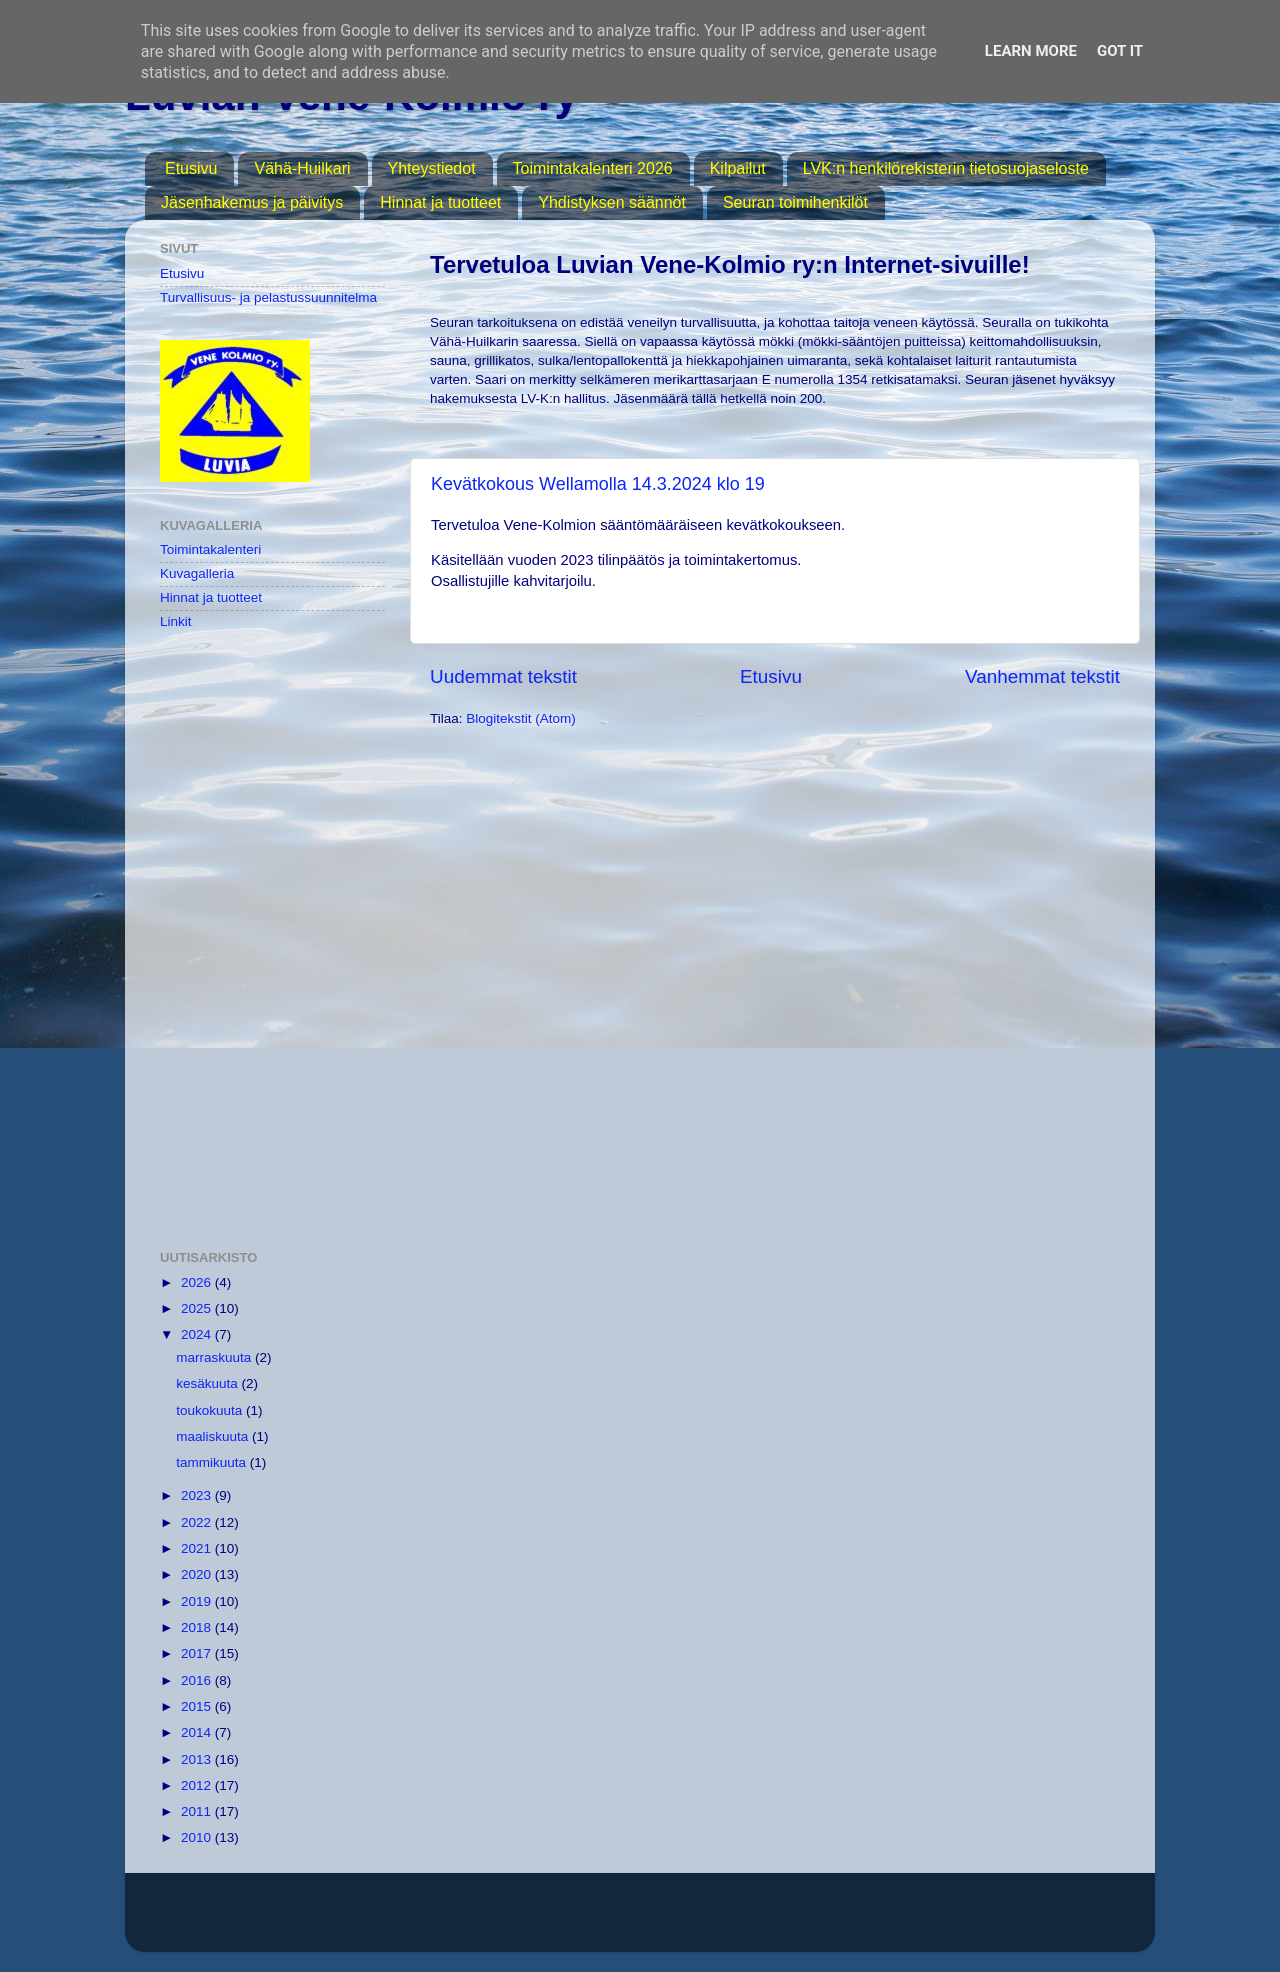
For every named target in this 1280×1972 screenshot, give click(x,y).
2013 (198, 1759)
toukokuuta (211, 1410)
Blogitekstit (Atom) (521, 718)
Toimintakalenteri (210, 549)
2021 (198, 1548)
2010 (198, 1837)
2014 (198, 1732)
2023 (198, 1495)
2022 (198, 1522)
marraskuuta (215, 1357)
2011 (198, 1811)
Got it (1120, 51)
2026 (198, 1282)
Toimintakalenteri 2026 (593, 168)
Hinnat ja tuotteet (440, 202)
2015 (198, 1706)
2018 (198, 1627)
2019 (198, 1601)
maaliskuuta (214, 1436)
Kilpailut (738, 168)
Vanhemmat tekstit (1042, 676)
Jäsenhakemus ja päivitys (252, 202)
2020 (198, 1574)
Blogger (864, 1921)
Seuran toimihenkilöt (795, 202)
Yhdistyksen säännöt (612, 202)
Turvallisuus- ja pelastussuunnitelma (268, 297)
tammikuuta (213, 1462)
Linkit (176, 621)
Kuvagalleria (197, 573)
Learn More (1031, 51)
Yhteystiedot (432, 168)
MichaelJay (704, 1921)
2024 (198, 1334)
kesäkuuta (208, 1383)
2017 (198, 1653)
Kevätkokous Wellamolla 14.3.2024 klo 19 (598, 484)
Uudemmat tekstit (503, 676)
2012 (198, 1785)
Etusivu (191, 168)
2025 (198, 1308)
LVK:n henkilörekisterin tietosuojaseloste (946, 168)
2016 (198, 1680)
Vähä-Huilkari (302, 168)
